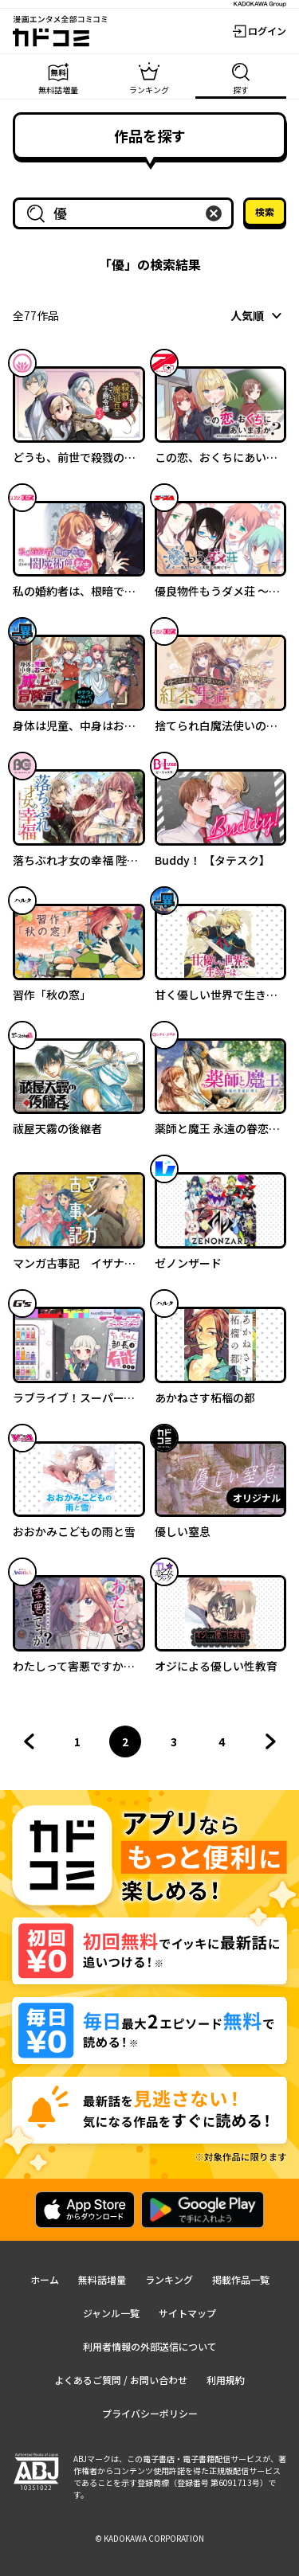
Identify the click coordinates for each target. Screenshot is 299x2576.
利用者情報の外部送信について (150, 2346)
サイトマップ (187, 2313)
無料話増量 (102, 2279)
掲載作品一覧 (240, 2279)
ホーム (44, 2279)
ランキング (169, 2279)
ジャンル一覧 (111, 2313)
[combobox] (126, 213)
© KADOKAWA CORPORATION (149, 2538)
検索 (264, 211)
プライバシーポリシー (150, 2413)
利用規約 (226, 2379)
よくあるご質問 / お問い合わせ (120, 2379)
